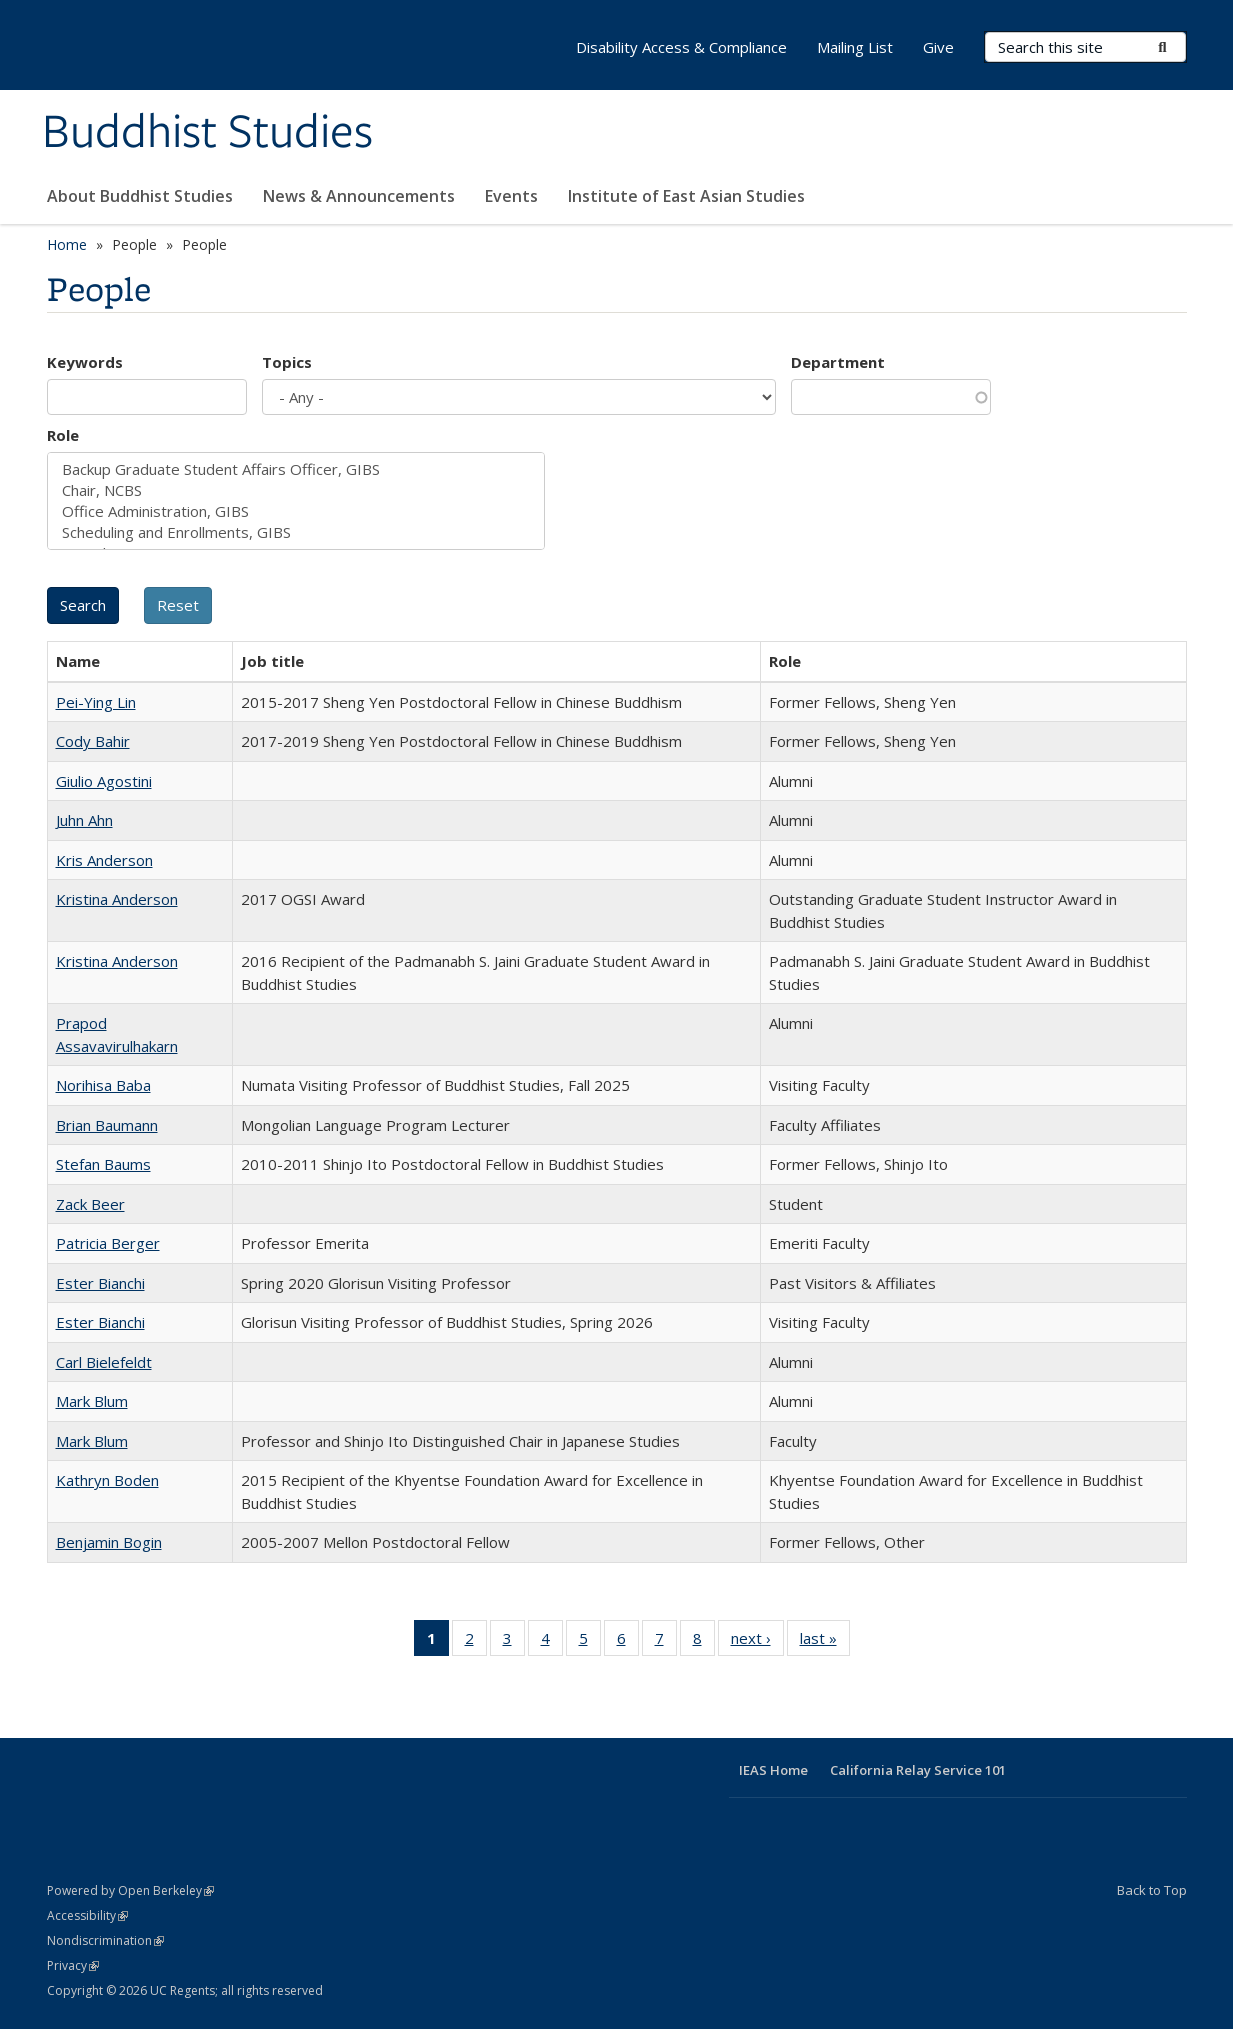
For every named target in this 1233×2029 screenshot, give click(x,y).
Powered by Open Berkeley (130, 1890)
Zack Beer (90, 1204)
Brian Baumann (107, 1125)
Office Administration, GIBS (296, 511)
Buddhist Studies (207, 133)
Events (511, 196)
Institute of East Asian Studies (686, 196)
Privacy (73, 1965)
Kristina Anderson (117, 899)
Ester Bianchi (100, 1283)
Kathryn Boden (107, 1480)
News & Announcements (359, 196)
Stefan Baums (103, 1164)
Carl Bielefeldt (104, 1362)
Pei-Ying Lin (96, 702)
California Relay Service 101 (918, 1770)
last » (825, 1642)
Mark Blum (92, 1401)
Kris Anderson (104, 860)
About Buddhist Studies (140, 196)
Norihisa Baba (103, 1085)
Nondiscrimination (105, 1940)
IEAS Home (773, 1770)
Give (938, 47)
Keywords (85, 362)
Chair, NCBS (296, 490)
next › (757, 1642)
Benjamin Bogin (109, 1542)
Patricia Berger (108, 1243)
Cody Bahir (93, 741)
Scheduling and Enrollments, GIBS (296, 532)
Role (63, 435)
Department (838, 362)
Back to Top (1152, 1890)
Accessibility (87, 1915)
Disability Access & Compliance (681, 47)
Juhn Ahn (84, 820)
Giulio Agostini (104, 781)
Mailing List (855, 47)
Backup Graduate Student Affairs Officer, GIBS (296, 469)
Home (67, 244)
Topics (287, 362)
